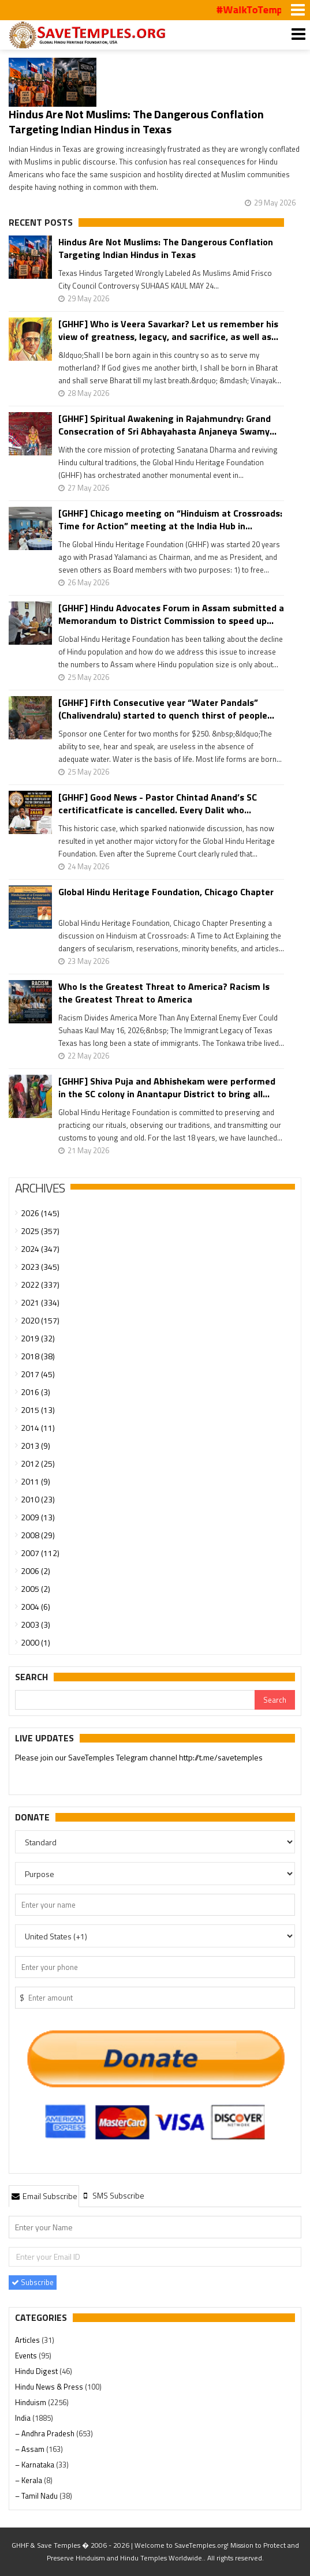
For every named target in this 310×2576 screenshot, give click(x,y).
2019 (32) (38, 1338)
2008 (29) (38, 1535)
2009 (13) (38, 1517)
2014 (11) (38, 1428)
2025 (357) (40, 1231)
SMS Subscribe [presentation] (113, 2195)
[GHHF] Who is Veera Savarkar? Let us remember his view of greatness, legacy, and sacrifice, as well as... (168, 330)
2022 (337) (40, 1284)
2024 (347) (40, 1249)
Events (27, 2355)
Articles (28, 2340)
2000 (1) (35, 1642)
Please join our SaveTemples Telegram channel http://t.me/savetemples (139, 1758)
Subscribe (33, 2282)
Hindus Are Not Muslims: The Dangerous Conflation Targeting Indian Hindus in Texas (136, 121)
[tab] (44, 2195)
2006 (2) (35, 1571)
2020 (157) (40, 1320)
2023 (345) (40, 1267)
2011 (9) (35, 1481)
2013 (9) (35, 1446)
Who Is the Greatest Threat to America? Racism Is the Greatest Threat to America (164, 992)
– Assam (30, 2449)
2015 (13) (38, 1410)
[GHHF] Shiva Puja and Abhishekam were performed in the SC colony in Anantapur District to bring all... (166, 1087)
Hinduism (31, 2402)
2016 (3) (35, 1392)
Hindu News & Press (50, 2386)
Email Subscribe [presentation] (43, 2196)
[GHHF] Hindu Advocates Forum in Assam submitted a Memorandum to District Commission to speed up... (171, 614)
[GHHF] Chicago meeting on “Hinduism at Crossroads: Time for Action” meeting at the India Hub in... (170, 519)
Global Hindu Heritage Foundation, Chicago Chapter (166, 892)
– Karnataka (35, 2464)
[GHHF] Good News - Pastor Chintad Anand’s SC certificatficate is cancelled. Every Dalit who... (157, 803)
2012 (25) (38, 1463)
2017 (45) (38, 1374)
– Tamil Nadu (37, 2496)
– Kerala (29, 2480)
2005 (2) (35, 1589)
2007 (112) (40, 1553)
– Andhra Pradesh (45, 2433)
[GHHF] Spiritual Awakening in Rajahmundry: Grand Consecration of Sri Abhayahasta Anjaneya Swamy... (167, 425)
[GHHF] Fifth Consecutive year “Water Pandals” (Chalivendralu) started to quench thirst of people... (166, 708)
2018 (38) (38, 1356)
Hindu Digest (37, 2371)
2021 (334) (40, 1302)
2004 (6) (35, 1607)
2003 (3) (35, 1624)
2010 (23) (38, 1499)
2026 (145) (40, 1213)
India (23, 2418)
